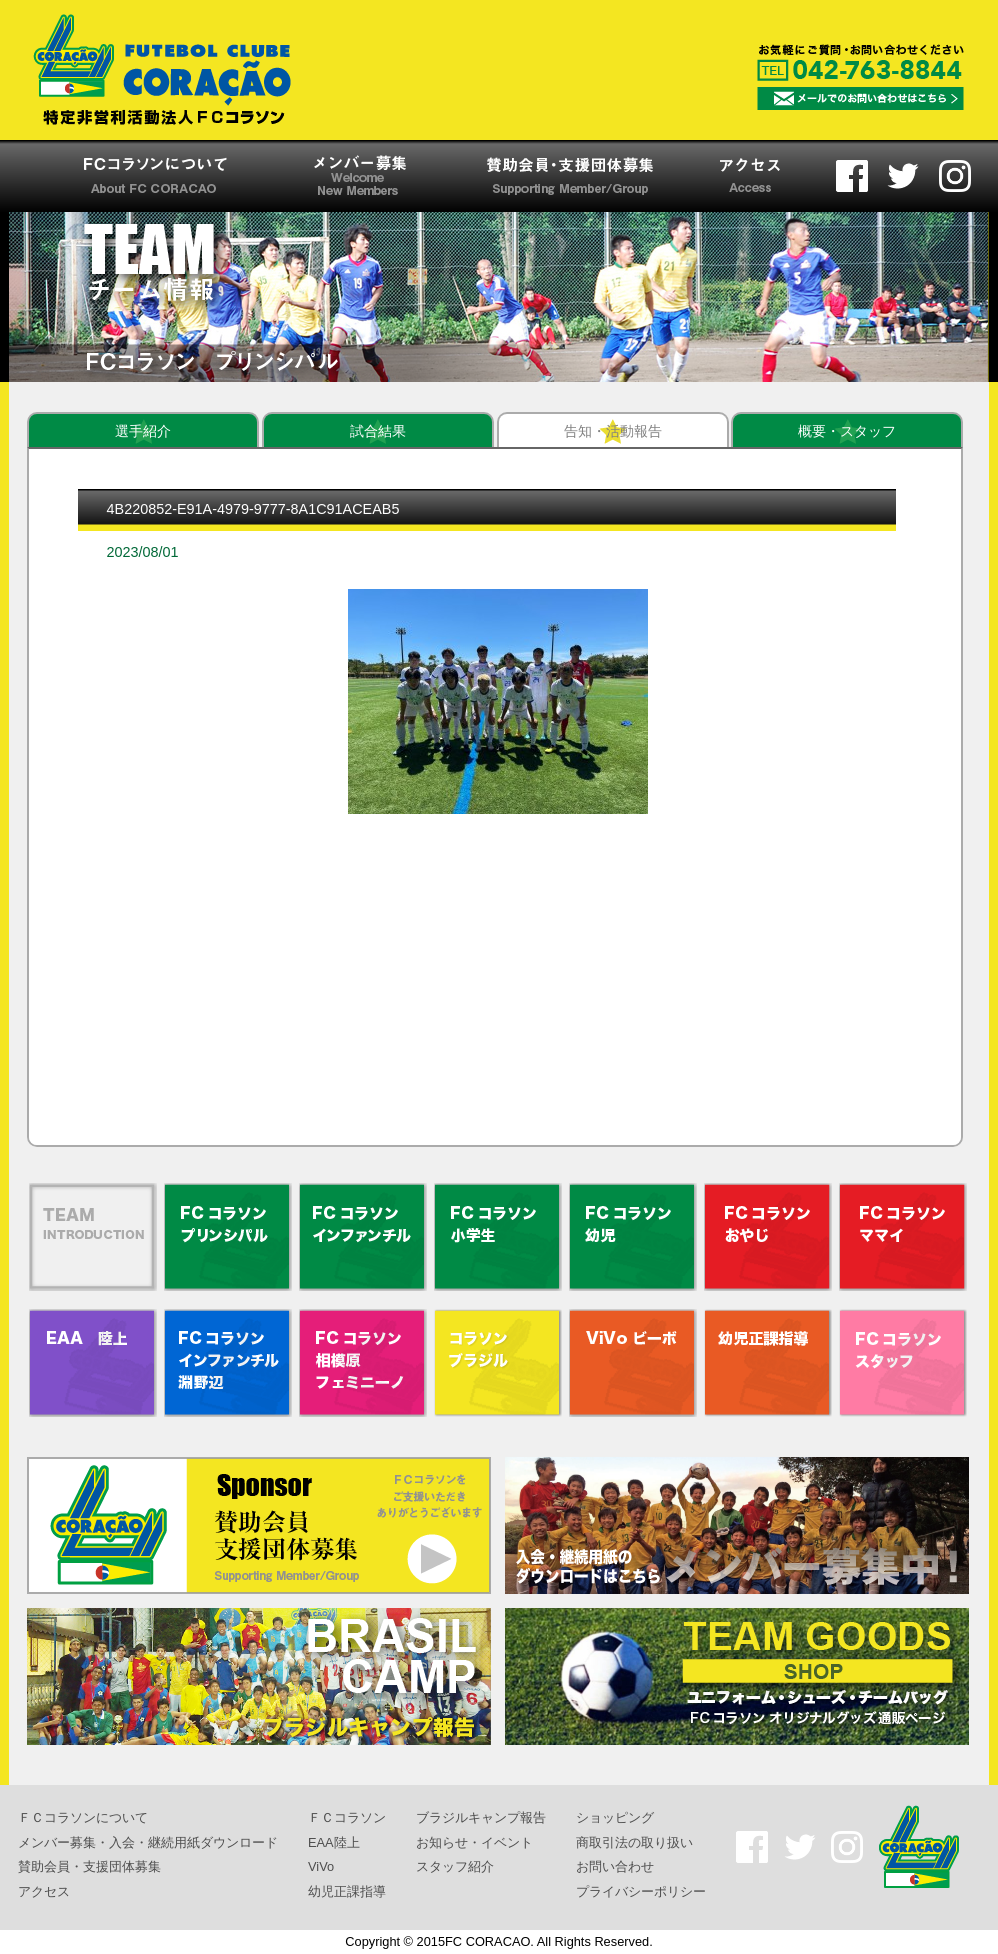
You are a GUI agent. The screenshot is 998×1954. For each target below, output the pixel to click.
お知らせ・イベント (474, 1841)
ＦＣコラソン (347, 1817)
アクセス (44, 1891)
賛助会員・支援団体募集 (89, 1866)
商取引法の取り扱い (634, 1841)
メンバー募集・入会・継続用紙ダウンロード (148, 1841)
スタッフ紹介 (455, 1866)
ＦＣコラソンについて (83, 1817)
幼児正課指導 (347, 1891)
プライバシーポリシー (641, 1891)
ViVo (321, 1866)
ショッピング (615, 1817)
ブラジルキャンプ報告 (481, 1817)
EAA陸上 (334, 1841)
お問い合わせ (615, 1866)
